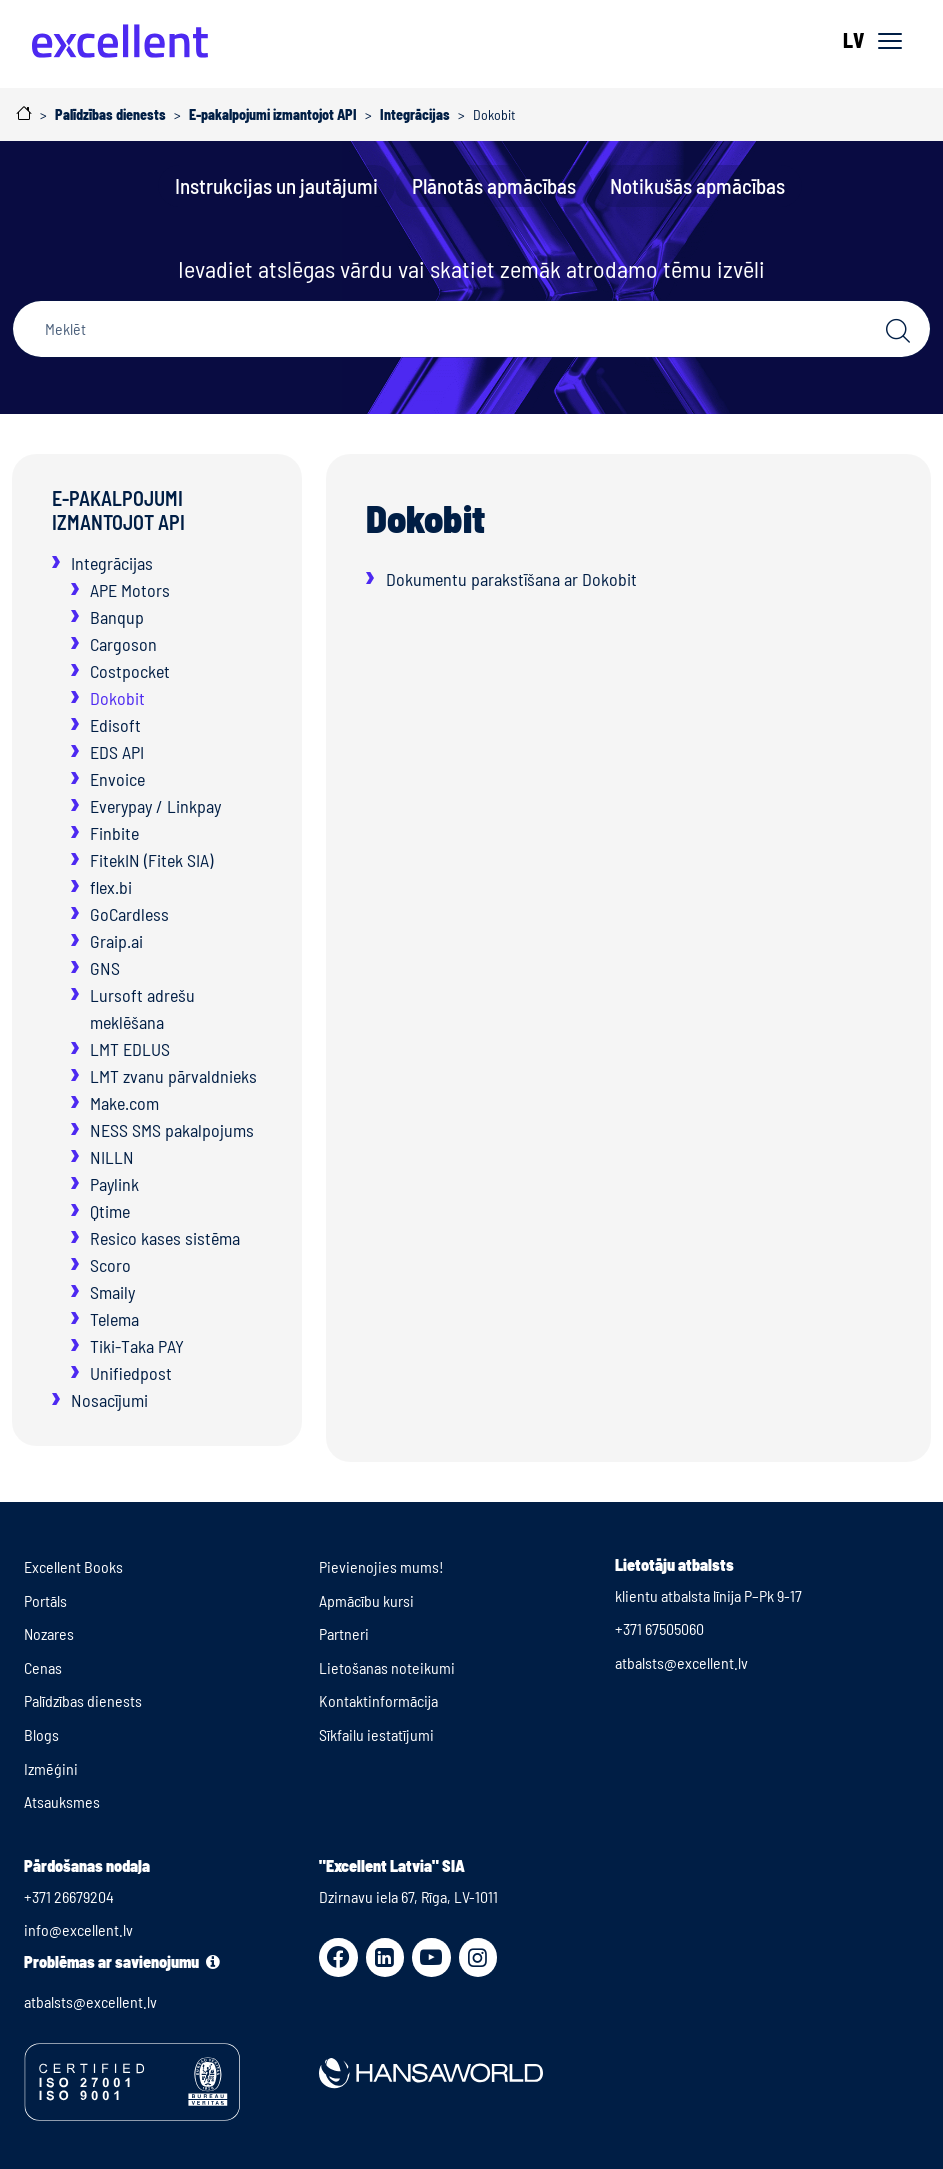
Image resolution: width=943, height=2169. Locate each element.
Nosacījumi (109, 1400)
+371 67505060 (659, 1628)
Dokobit (117, 698)
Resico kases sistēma (165, 1238)
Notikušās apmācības (697, 185)
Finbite (114, 833)
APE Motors (130, 590)
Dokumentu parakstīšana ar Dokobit (511, 579)
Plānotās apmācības (494, 185)
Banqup (117, 617)
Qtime (110, 1211)
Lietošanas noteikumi (387, 1667)
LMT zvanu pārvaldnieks (173, 1076)
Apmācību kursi (366, 1600)
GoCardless (129, 914)
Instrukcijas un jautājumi (276, 185)
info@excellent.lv (78, 1929)
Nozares (49, 1633)
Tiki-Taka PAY (137, 1346)
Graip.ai (116, 941)
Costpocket (130, 671)
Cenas (43, 1667)
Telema (114, 1319)
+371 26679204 (69, 1896)
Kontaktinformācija (378, 1700)
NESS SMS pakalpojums (172, 1130)
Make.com (124, 1103)
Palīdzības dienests (83, 1700)
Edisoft (115, 725)
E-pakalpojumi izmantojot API (118, 510)
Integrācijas (112, 563)
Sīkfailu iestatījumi (376, 1734)
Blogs (41, 1734)
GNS (105, 968)
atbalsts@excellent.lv (681, 1662)
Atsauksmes (62, 1801)
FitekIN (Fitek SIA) (151, 860)
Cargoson (123, 644)
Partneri (344, 1633)
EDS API (117, 752)
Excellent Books (73, 1566)
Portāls (45, 1600)
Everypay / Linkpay (155, 806)
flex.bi (111, 887)
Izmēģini (51, 1768)
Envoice (117, 779)
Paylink (114, 1184)
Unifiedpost (131, 1373)
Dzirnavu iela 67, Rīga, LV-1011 (408, 1896)
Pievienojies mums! (381, 1566)
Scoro (110, 1265)
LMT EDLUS (130, 1049)
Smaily (112, 1292)
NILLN (112, 1157)
